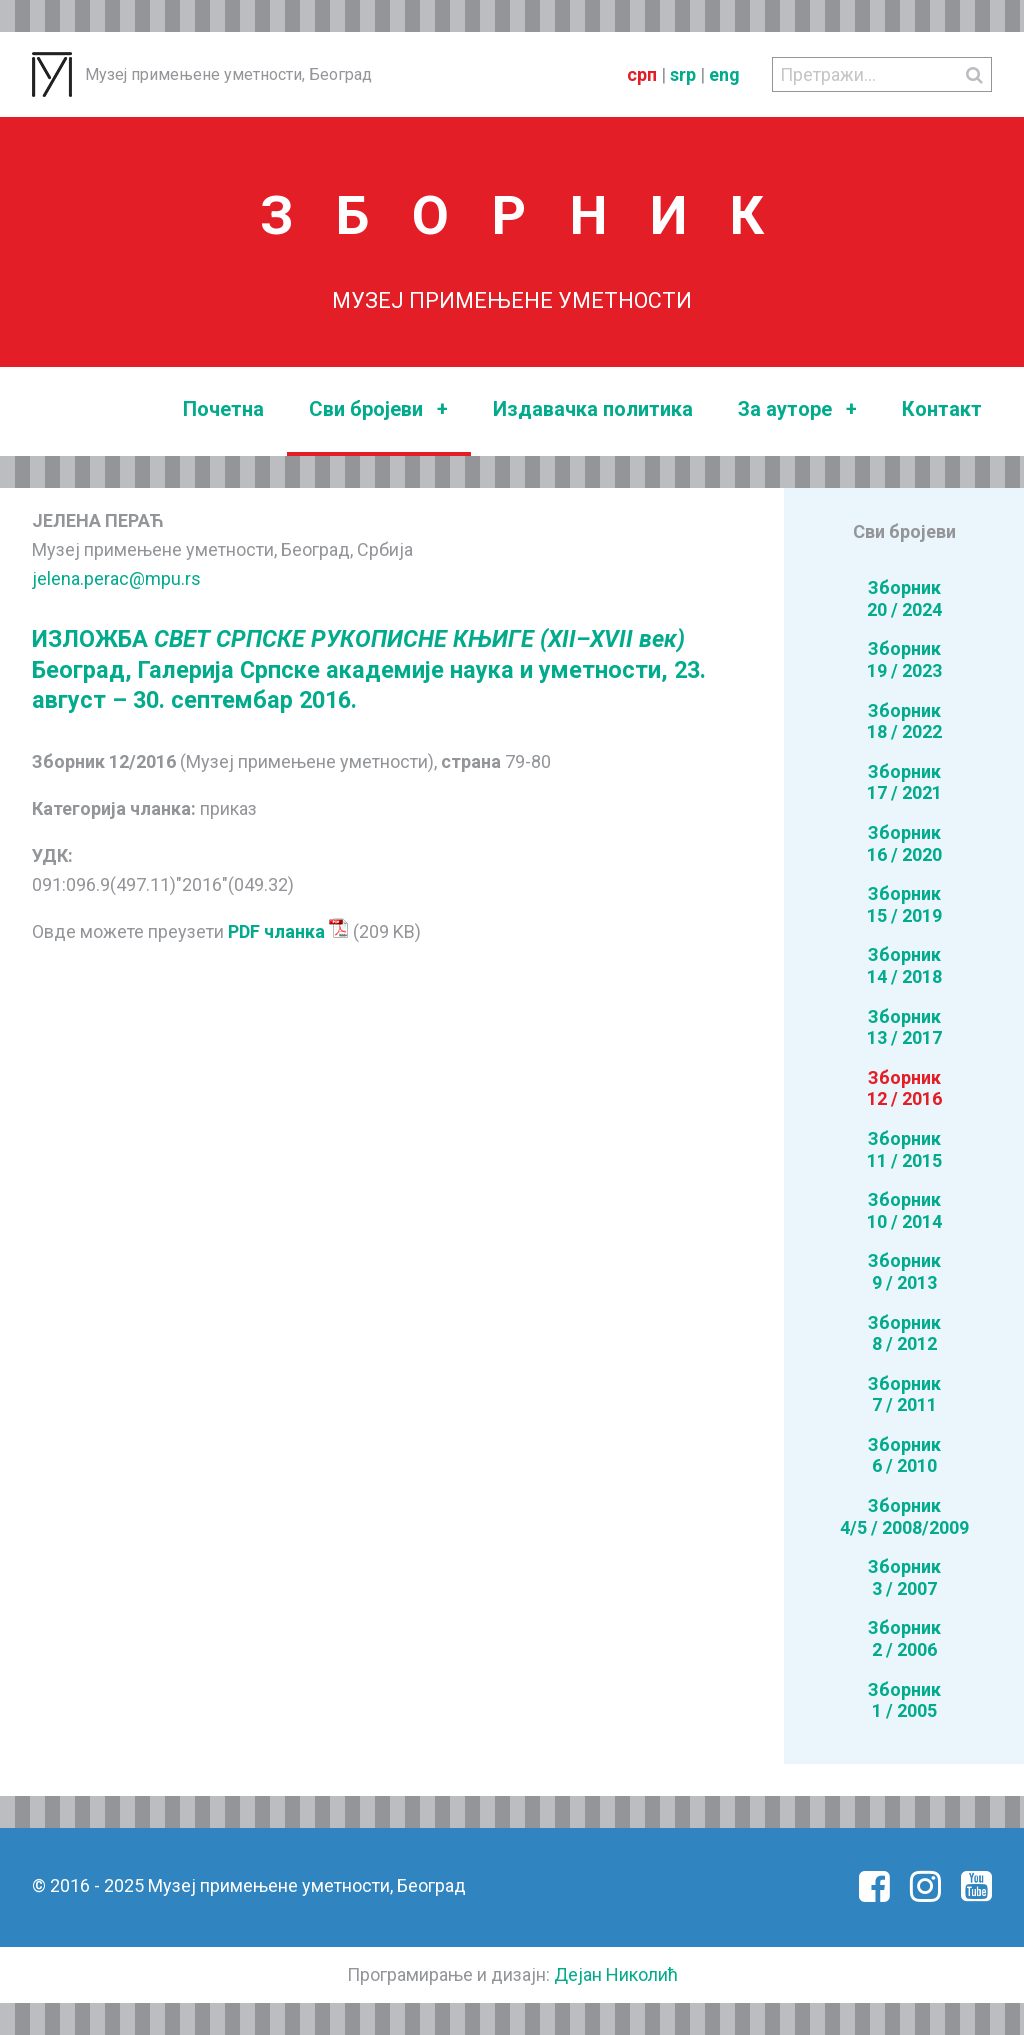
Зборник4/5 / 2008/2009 (904, 1516)
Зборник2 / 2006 (904, 1638)
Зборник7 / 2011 (904, 1394)
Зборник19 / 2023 (904, 659)
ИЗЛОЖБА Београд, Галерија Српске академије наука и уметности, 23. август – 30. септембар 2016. (369, 669)
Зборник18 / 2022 (904, 721)
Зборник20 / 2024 (904, 598)
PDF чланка (288, 931)
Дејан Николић (616, 1974)
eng (724, 74)
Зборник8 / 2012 (904, 1333)
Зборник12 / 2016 (904, 1088)
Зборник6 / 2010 (904, 1455)
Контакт (942, 409)
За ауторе (797, 409)
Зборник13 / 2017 (904, 1027)
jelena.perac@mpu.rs (116, 578)
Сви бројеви (378, 409)
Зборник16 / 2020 (904, 843)
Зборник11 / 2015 (904, 1149)
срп (642, 74)
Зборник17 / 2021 (904, 782)
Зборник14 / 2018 (904, 965)
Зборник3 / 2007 (904, 1577)
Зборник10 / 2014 (904, 1210)
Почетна (223, 409)
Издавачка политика (593, 409)
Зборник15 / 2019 (904, 904)
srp (683, 74)
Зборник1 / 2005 (904, 1700)
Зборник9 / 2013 (904, 1271)
